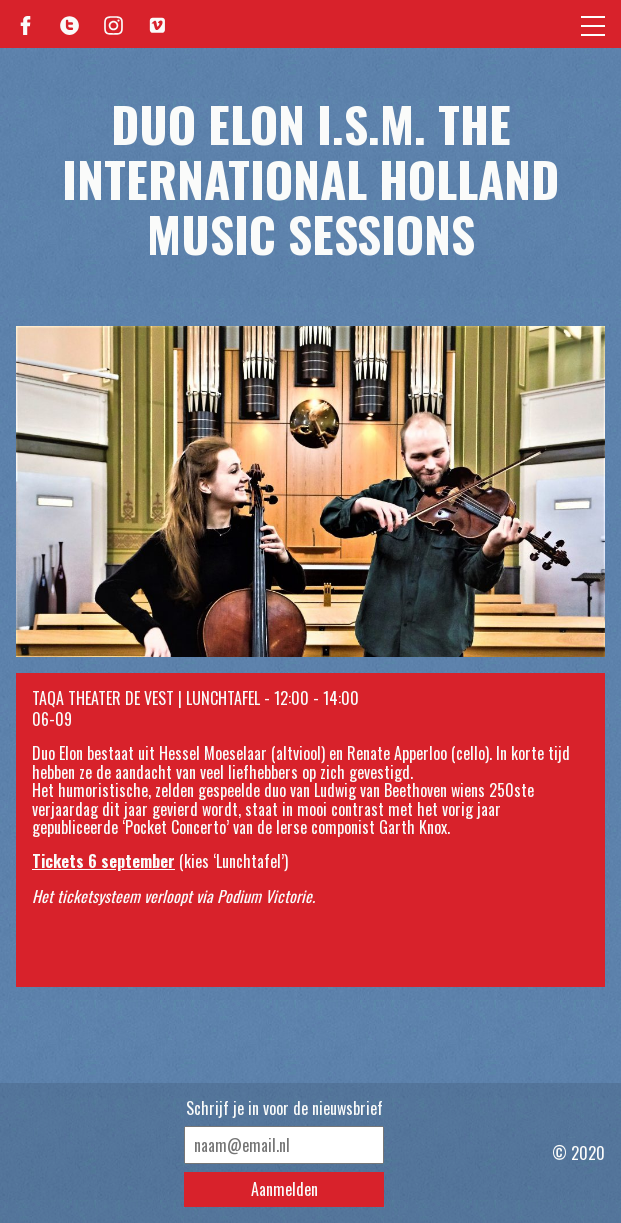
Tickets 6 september (103, 861)
